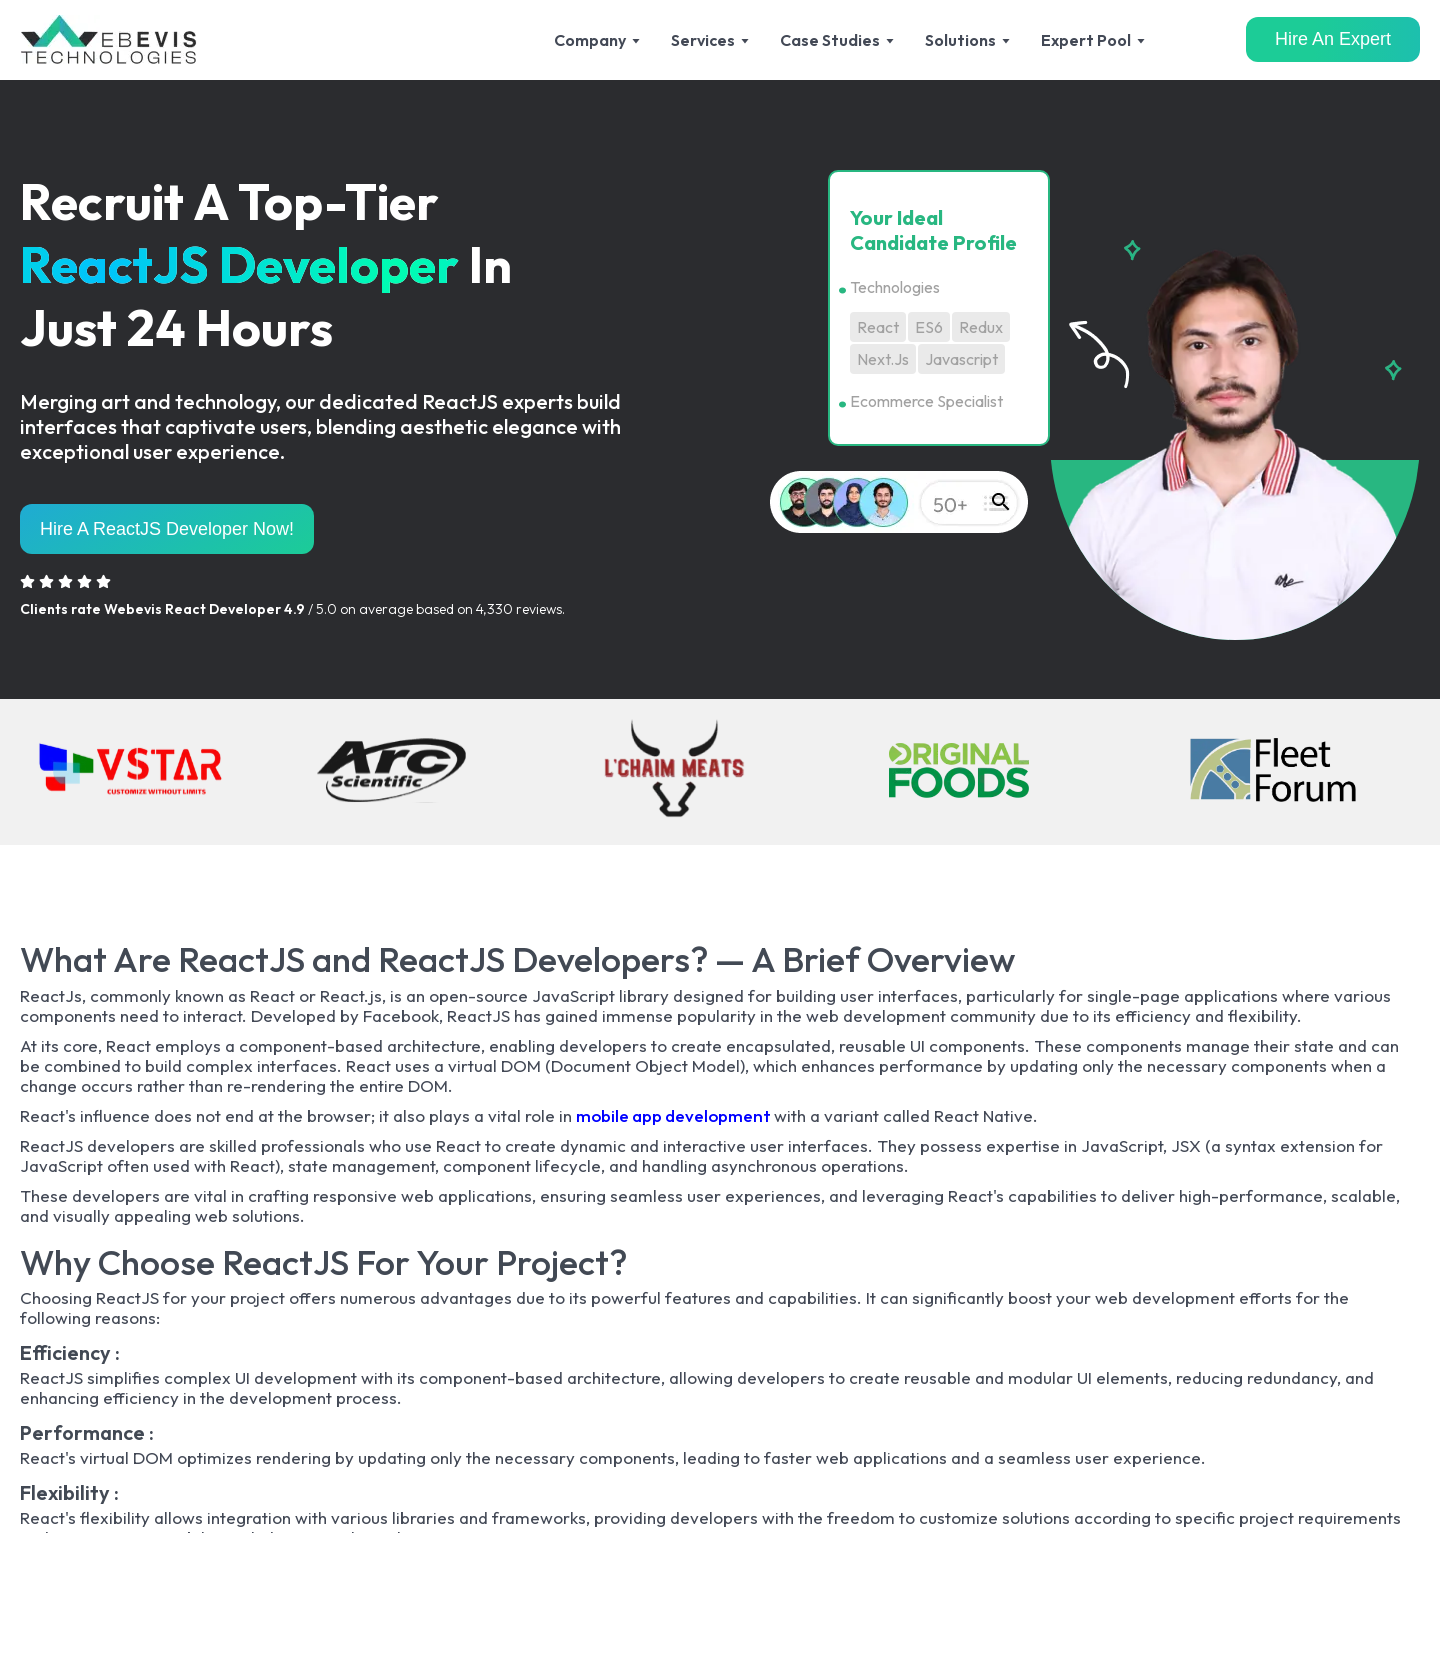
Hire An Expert (1333, 39)
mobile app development (675, 1115)
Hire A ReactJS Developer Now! (167, 529)
